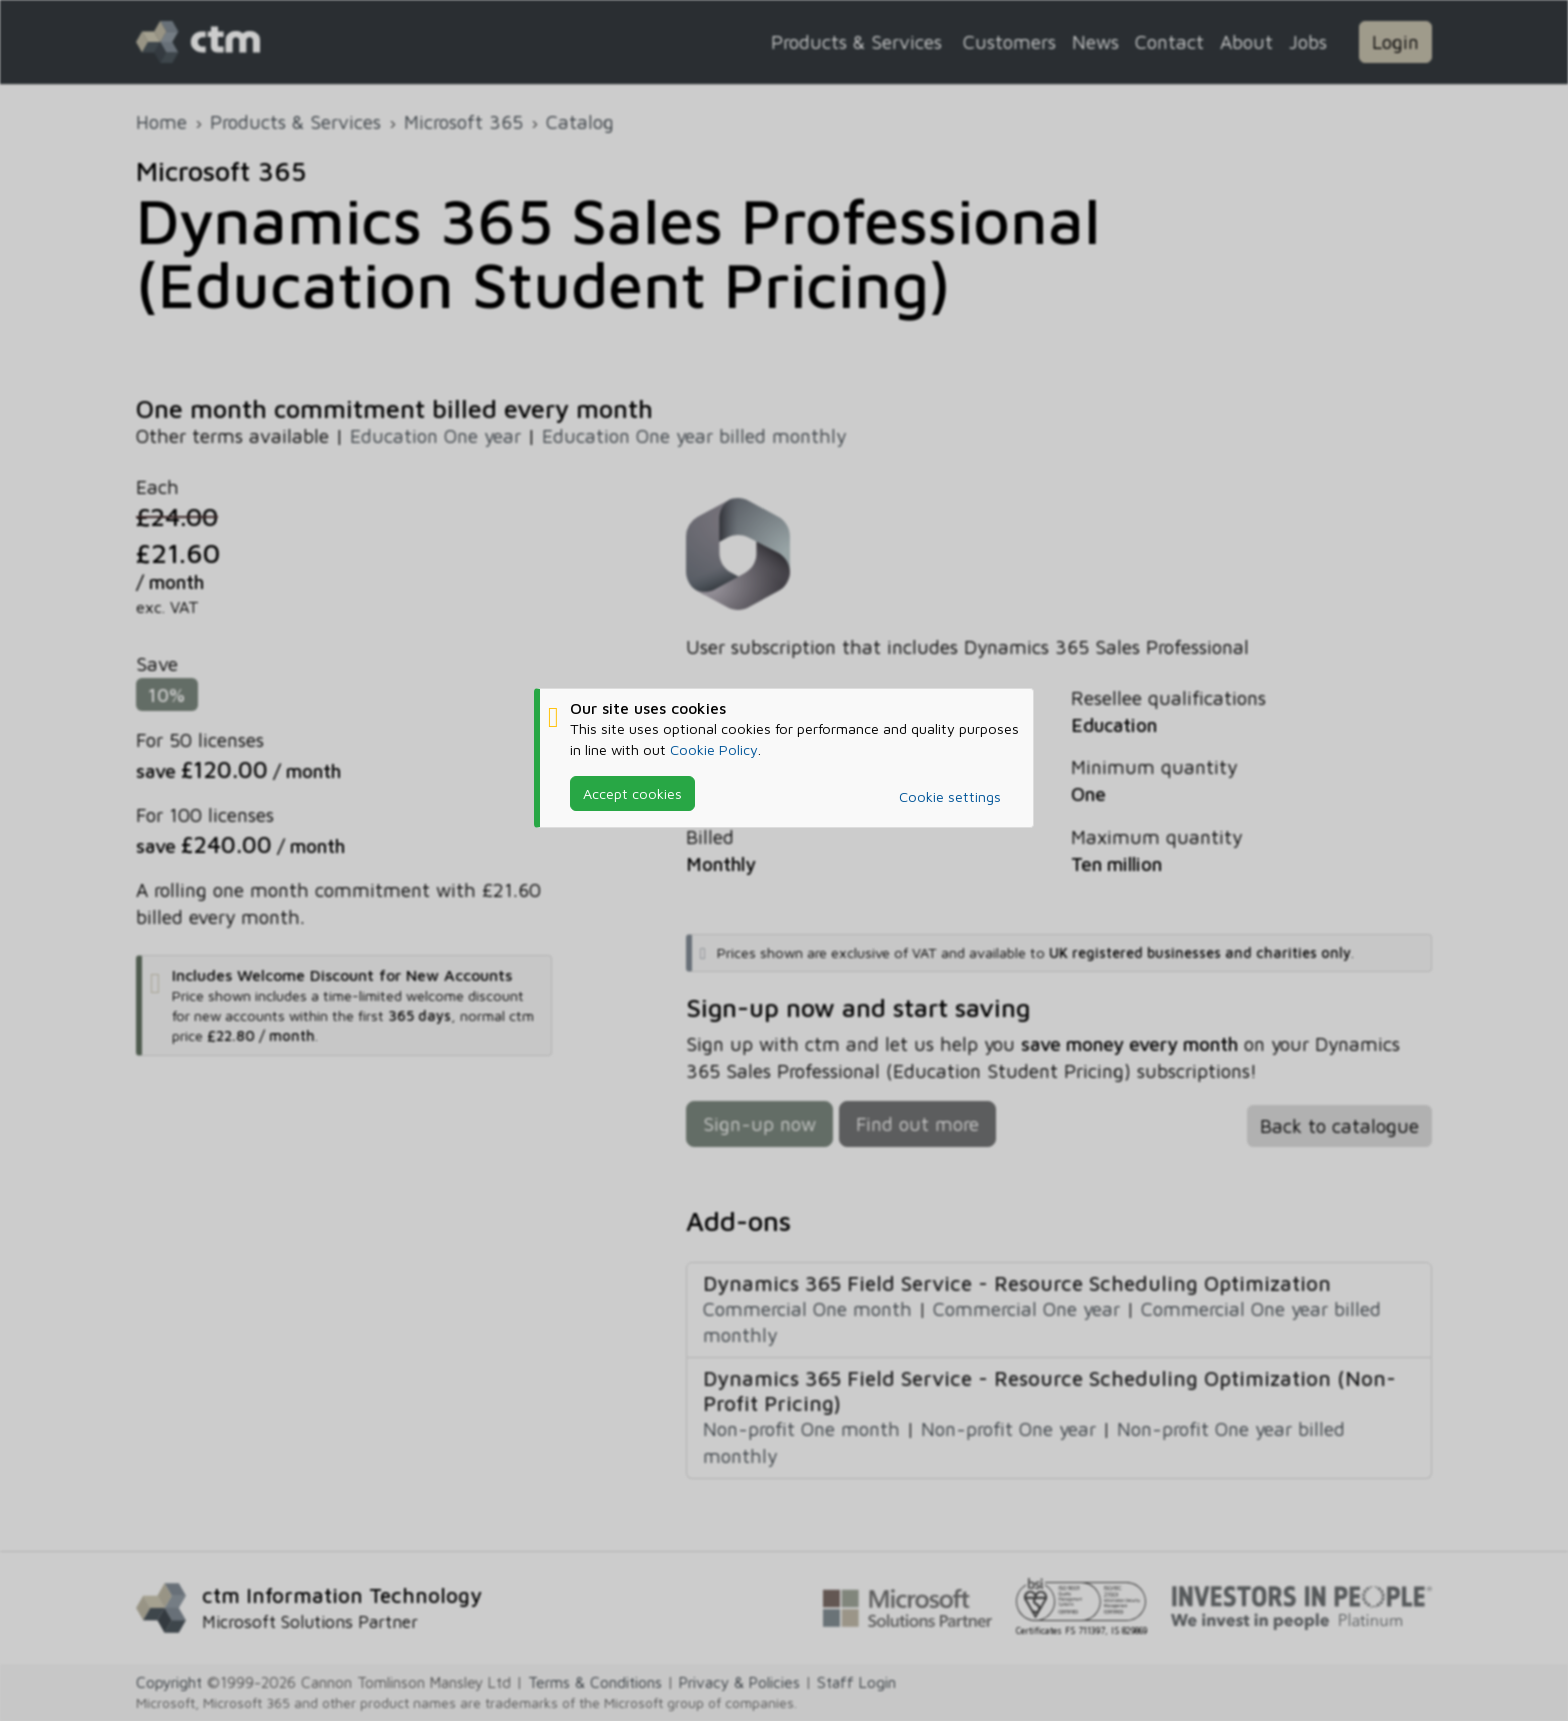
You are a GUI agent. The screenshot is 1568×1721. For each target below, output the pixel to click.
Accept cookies (632, 793)
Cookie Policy (714, 749)
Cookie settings (950, 796)
